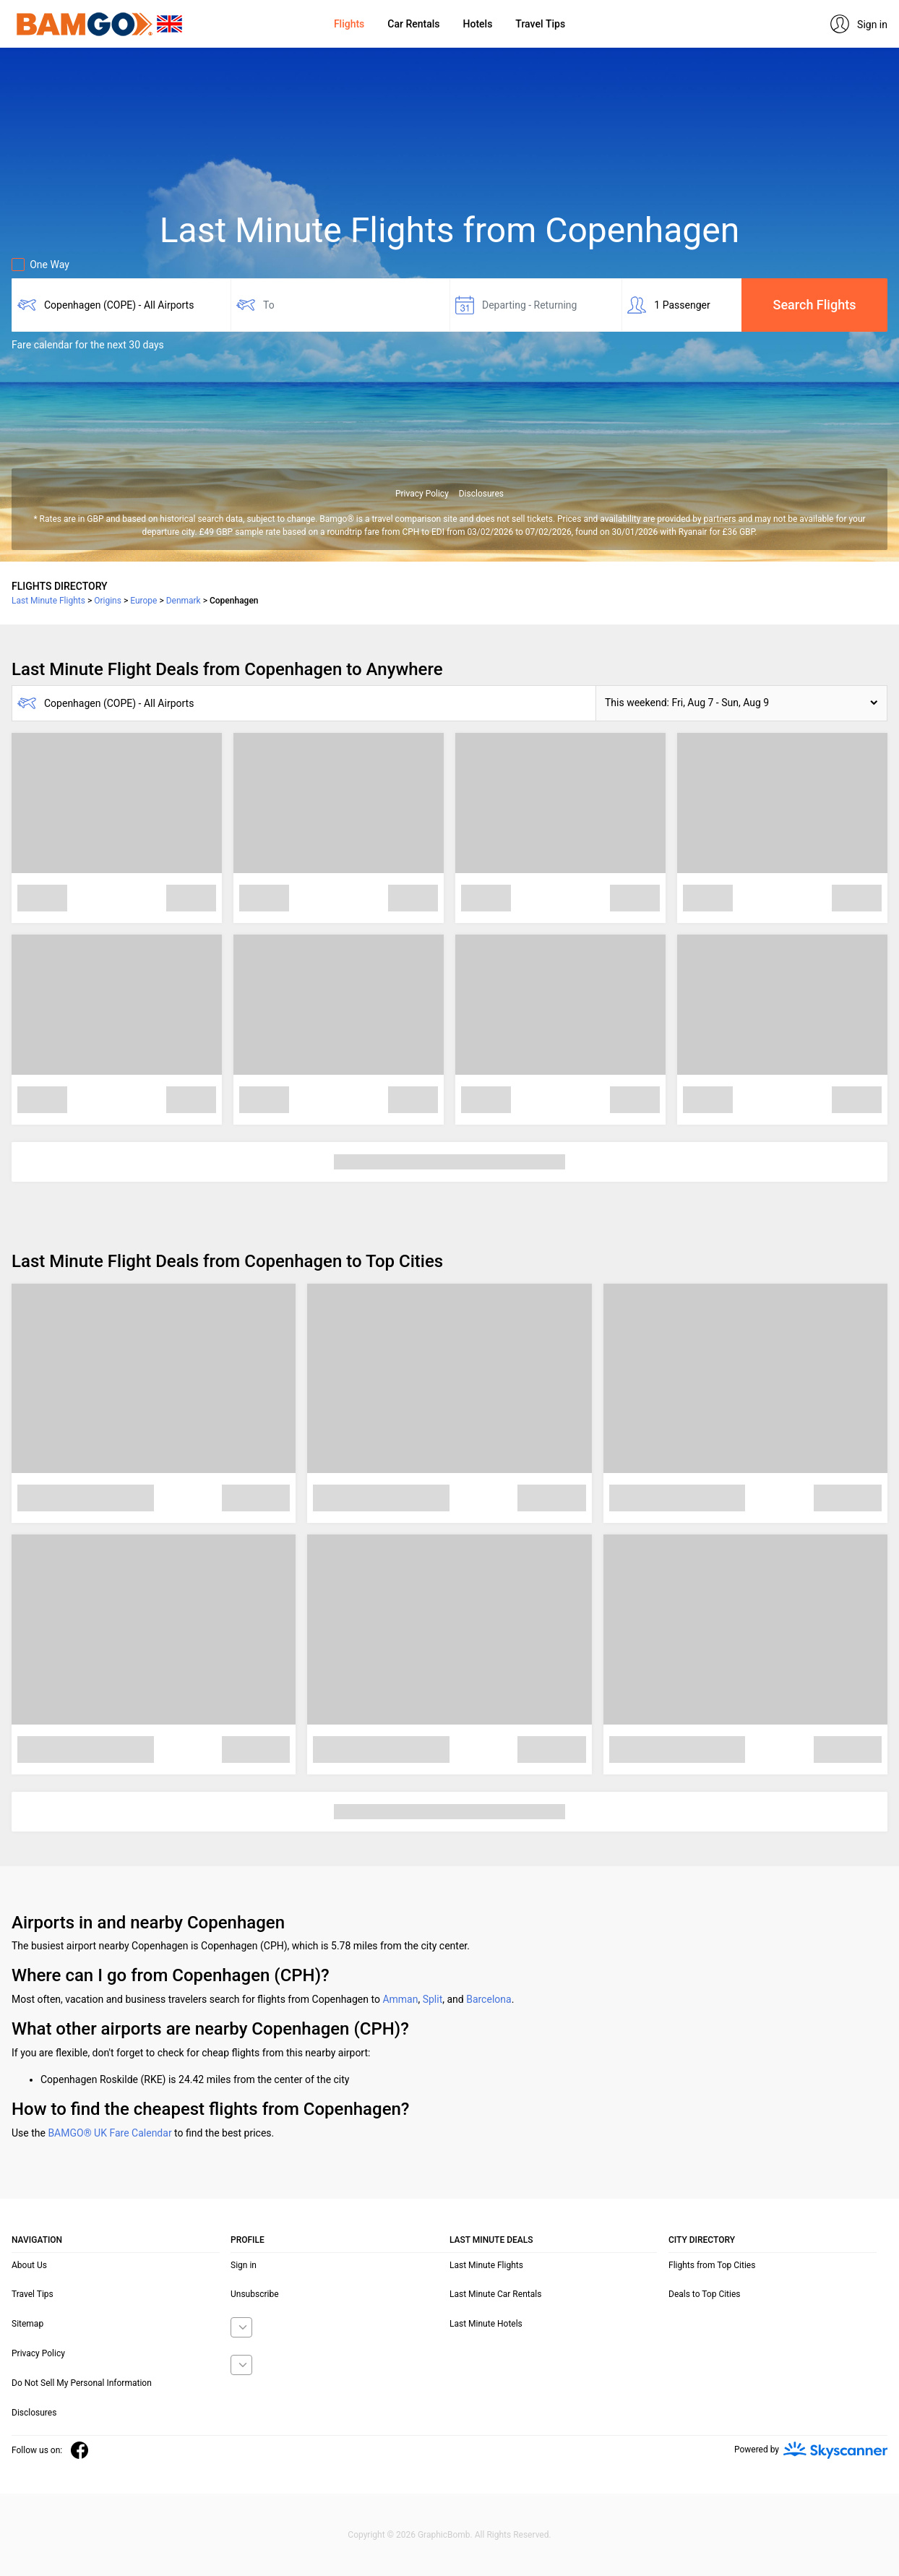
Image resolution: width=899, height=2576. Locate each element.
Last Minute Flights (486, 2265)
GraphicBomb (444, 2535)
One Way (40, 264)
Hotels (478, 24)
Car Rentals (413, 24)
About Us (29, 2265)
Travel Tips (540, 24)
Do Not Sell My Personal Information (82, 2383)
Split (433, 1999)
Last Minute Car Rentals (495, 2294)
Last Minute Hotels (486, 2324)
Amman (400, 1999)
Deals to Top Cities (704, 2294)
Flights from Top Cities (711, 2265)
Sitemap (27, 2324)
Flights (349, 24)
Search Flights (814, 304)
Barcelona (488, 1999)
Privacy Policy (422, 494)
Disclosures (481, 494)
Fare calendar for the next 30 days (88, 345)
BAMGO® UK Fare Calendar (109, 2133)
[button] (741, 703)
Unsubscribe (255, 2294)
